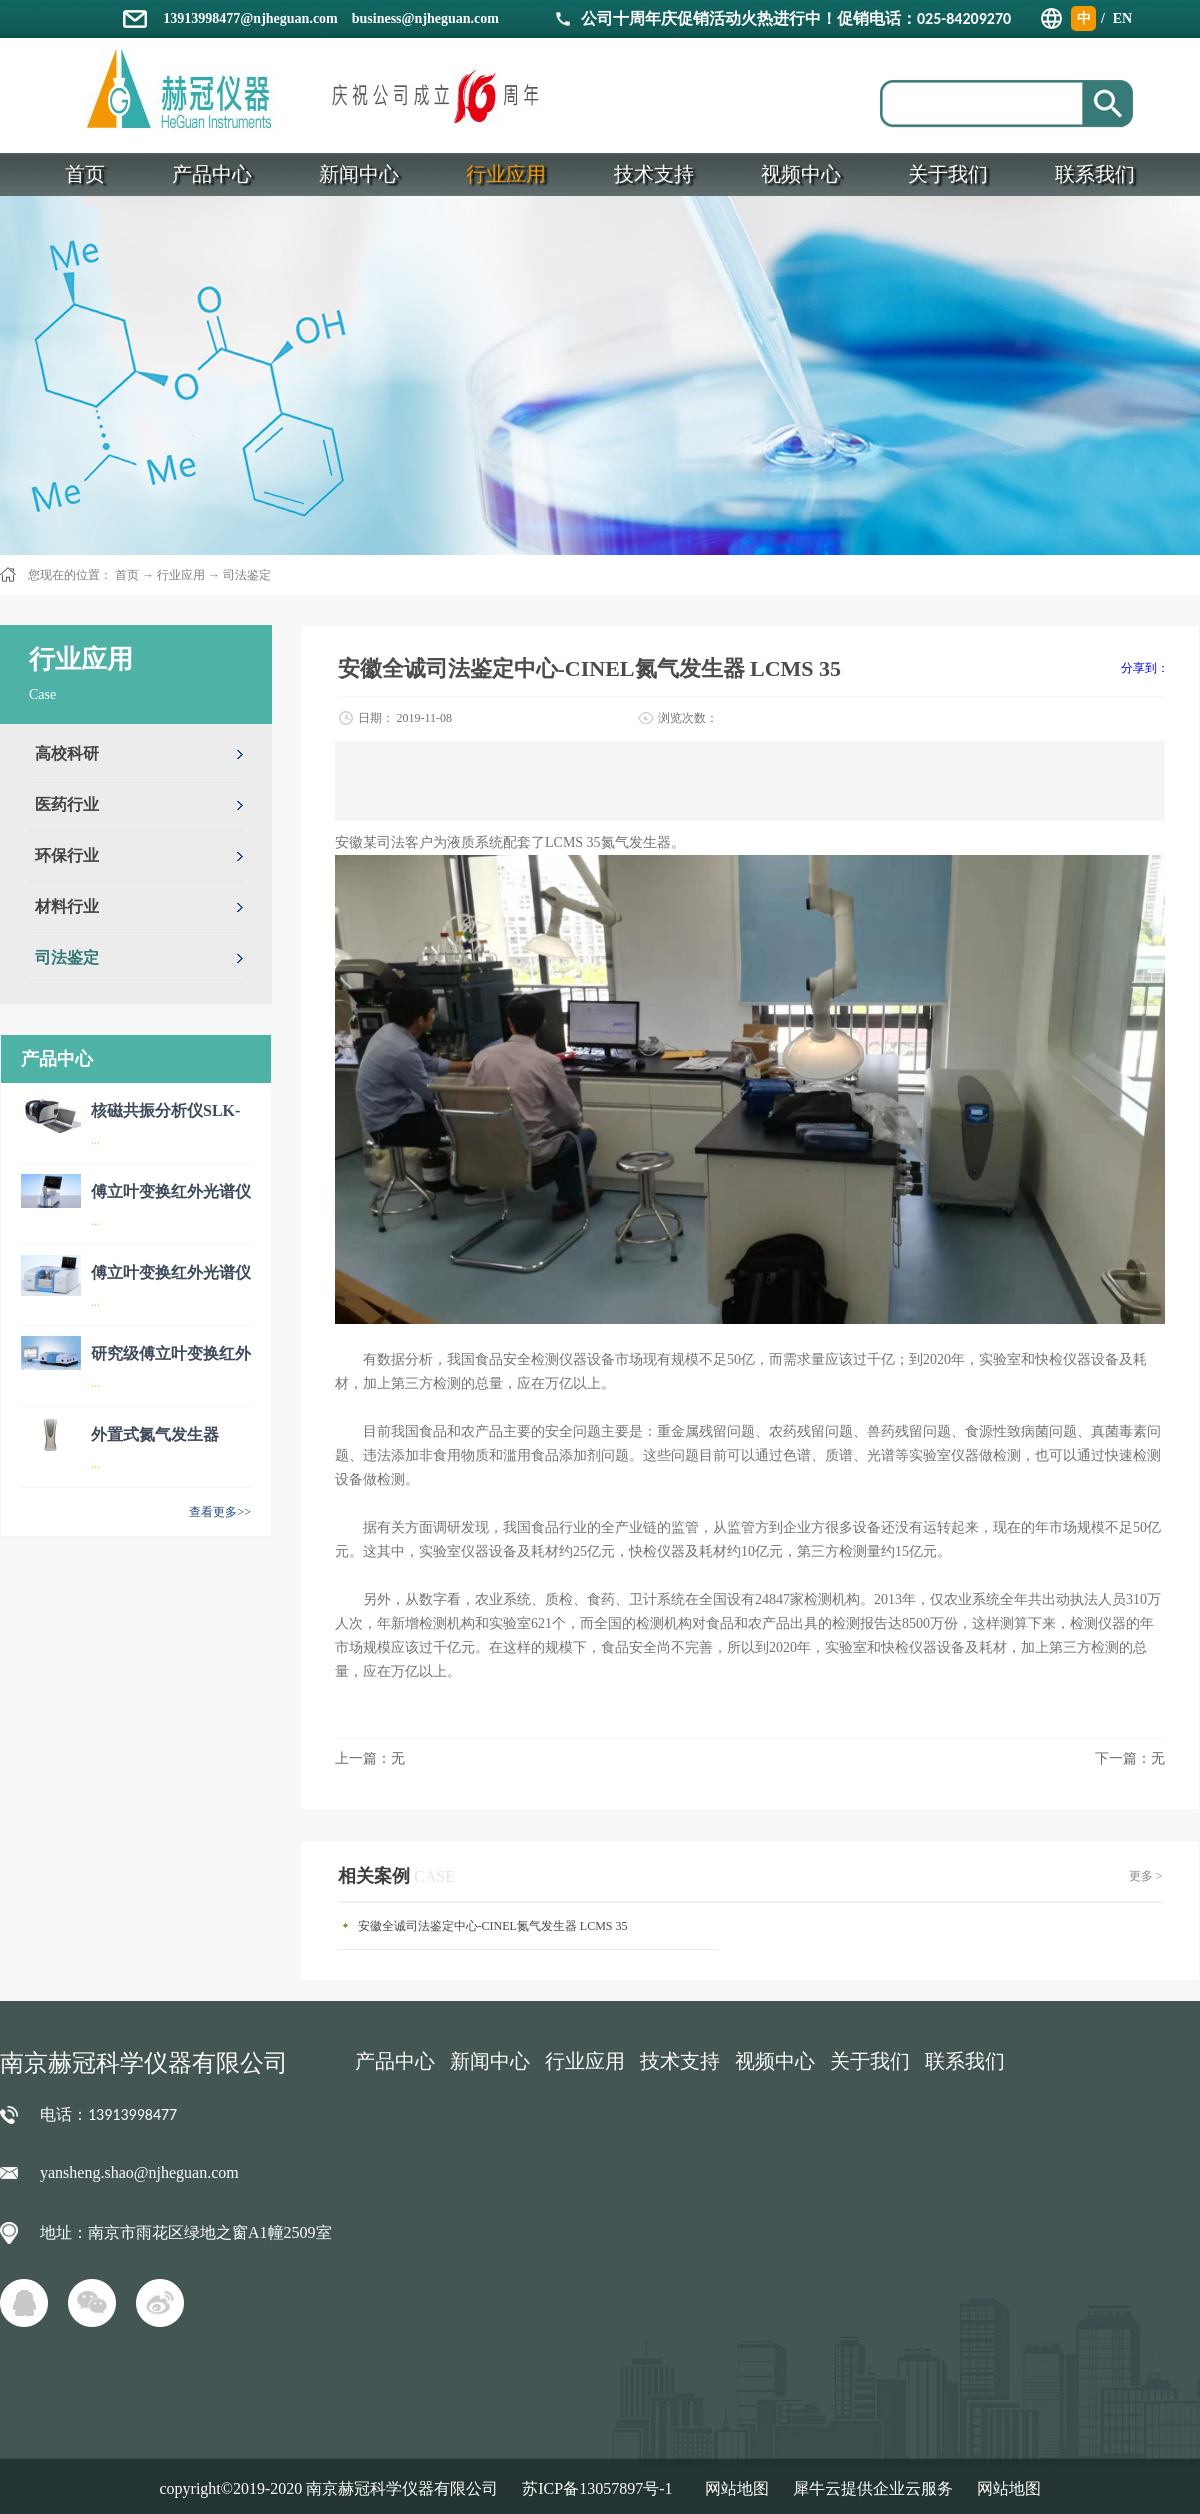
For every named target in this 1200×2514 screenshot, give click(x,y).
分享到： (1145, 668)
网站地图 (733, 2488)
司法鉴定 (247, 575)
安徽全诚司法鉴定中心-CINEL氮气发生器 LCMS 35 (493, 1926)
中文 (1084, 21)
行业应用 (181, 575)
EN (1122, 18)
